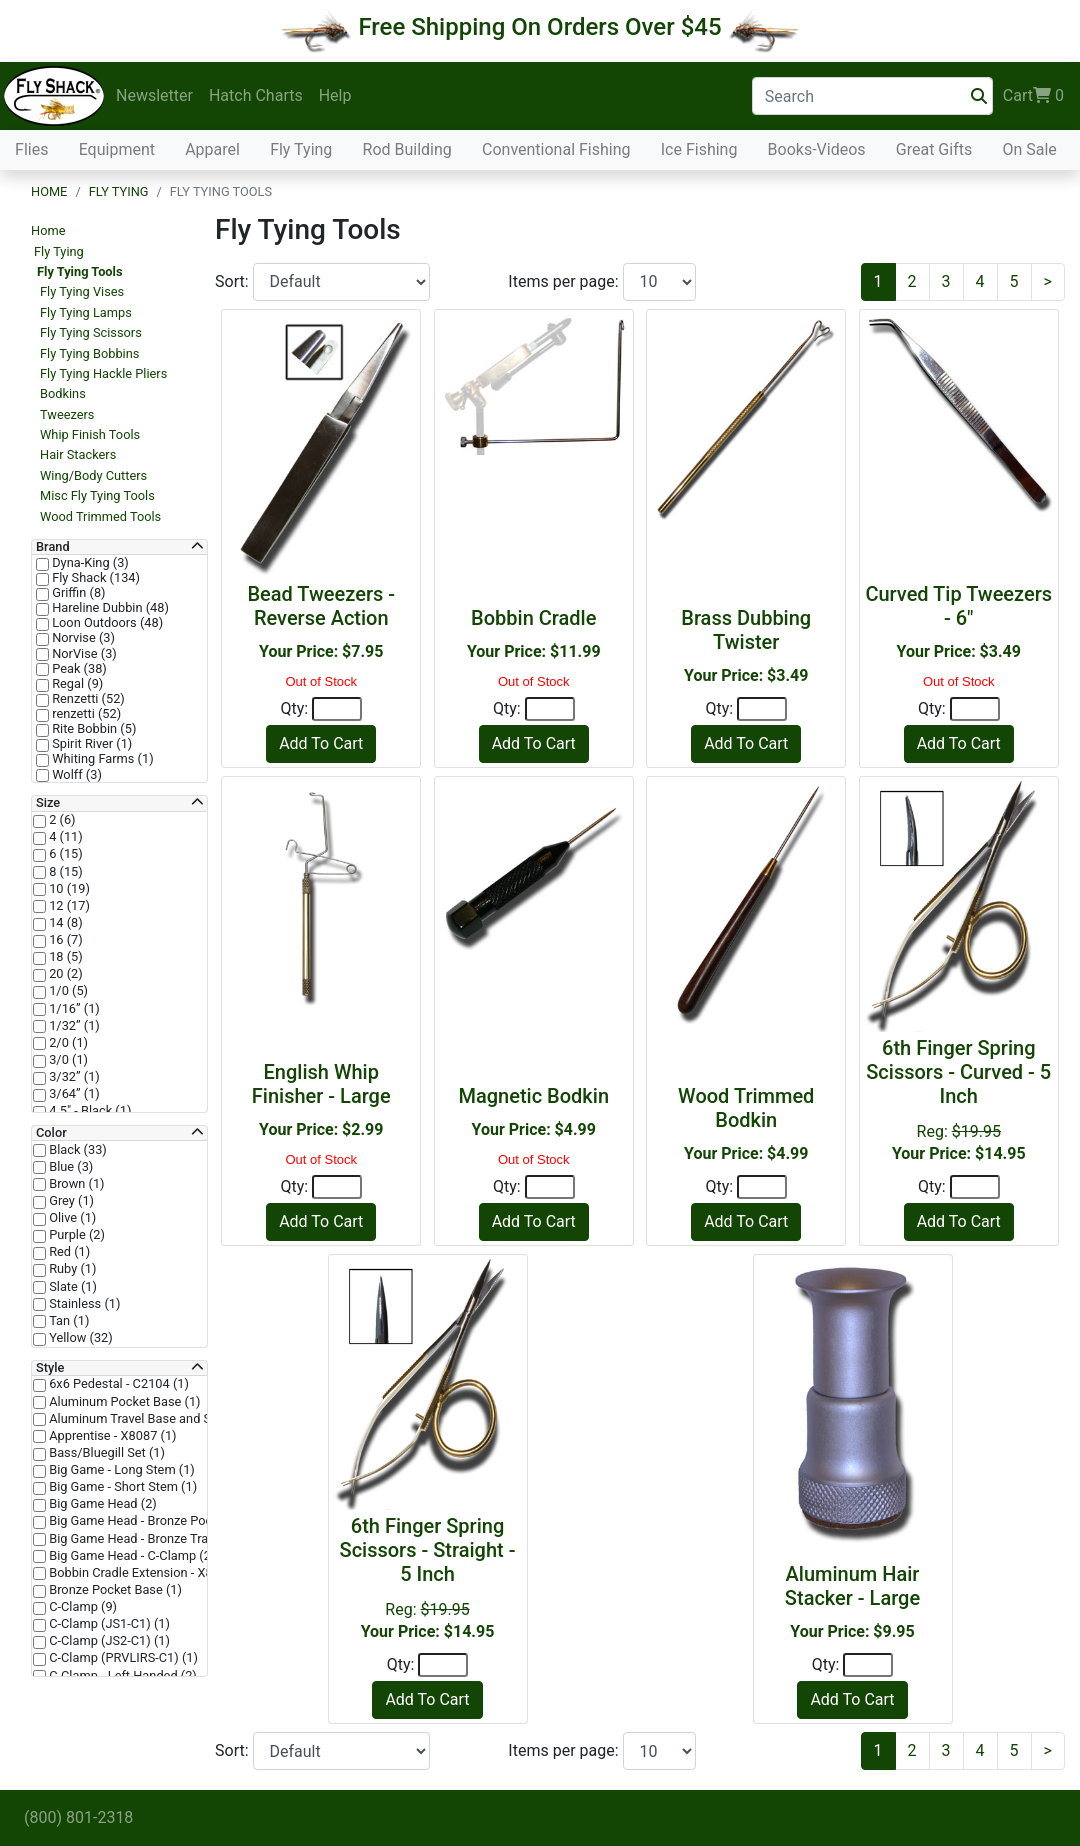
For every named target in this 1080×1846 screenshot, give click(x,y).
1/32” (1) (73, 1026)
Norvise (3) (82, 638)
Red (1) (68, 1252)
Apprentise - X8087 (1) (111, 1436)
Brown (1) (75, 1184)
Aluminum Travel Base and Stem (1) (149, 1419)
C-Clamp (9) (81, 1607)
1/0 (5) (67, 991)
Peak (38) (78, 669)
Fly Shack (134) (94, 578)
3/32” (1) (73, 1077)
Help (335, 95)
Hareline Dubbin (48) (109, 608)
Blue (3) (69, 1167)
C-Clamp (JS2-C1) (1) (108, 1641)
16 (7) (64, 940)
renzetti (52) (85, 714)
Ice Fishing (699, 149)
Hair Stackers (78, 454)
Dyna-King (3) (89, 563)
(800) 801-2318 (78, 1817)
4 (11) (64, 837)
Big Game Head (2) (101, 1504)
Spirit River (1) (90, 744)
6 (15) (64, 854)
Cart (1033, 96)
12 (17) (68, 906)
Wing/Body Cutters (93, 475)
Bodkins (63, 393)
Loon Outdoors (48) (106, 623)
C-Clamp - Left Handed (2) (121, 1676)
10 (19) (68, 889)
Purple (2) (75, 1235)
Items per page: (565, 281)
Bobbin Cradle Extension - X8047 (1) (149, 1573)
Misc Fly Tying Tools (97, 495)
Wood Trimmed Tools (100, 516)
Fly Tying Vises (82, 291)
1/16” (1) (73, 1009)
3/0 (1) (67, 1060)
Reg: (959, 1099)
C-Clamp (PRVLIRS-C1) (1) (122, 1658)
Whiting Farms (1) (101, 759)
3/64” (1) (73, 1094)
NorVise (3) (83, 654)
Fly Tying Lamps (86, 312)
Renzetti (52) (87, 699)
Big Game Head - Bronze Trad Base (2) (156, 1539)
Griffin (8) (77, 593)
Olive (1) (71, 1218)
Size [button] (48, 803)
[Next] (1048, 282)
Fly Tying (301, 149)
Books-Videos (817, 149)
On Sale (1029, 149)
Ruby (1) (71, 1269)
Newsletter (154, 95)
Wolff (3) (75, 775)
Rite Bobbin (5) (92, 729)
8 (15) (64, 872)
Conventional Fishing (556, 149)
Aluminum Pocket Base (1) (123, 1402)
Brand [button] (53, 547)
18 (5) (64, 957)
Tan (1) (67, 1321)
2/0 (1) (67, 1043)
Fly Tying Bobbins (89, 353)
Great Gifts (934, 149)
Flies (31, 149)
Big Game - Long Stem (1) (120, 1470)
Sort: (234, 281)
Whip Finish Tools (90, 434)
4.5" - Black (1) (88, 1111)
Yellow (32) (79, 1338)
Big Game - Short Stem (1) (121, 1487)
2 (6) (61, 820)
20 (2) (64, 974)
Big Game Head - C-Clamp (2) (130, 1556)
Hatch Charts (256, 95)
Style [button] (50, 1368)
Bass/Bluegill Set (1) (105, 1453)
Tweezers (67, 414)
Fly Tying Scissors (91, 332)
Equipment (117, 149)
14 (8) (64, 923)
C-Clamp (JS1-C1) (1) (108, 1624)
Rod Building (407, 149)
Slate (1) (71, 1287)
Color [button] (51, 1133)
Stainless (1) (83, 1304)
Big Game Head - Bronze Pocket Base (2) (163, 1521)
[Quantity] (337, 709)
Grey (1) (70, 1201)
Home (49, 191)
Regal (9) (76, 684)
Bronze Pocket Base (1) (114, 1590)
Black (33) (76, 1150)
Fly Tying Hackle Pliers (103, 373)
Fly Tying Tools (80, 271)
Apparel (212, 149)
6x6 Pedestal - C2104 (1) (117, 1384)
